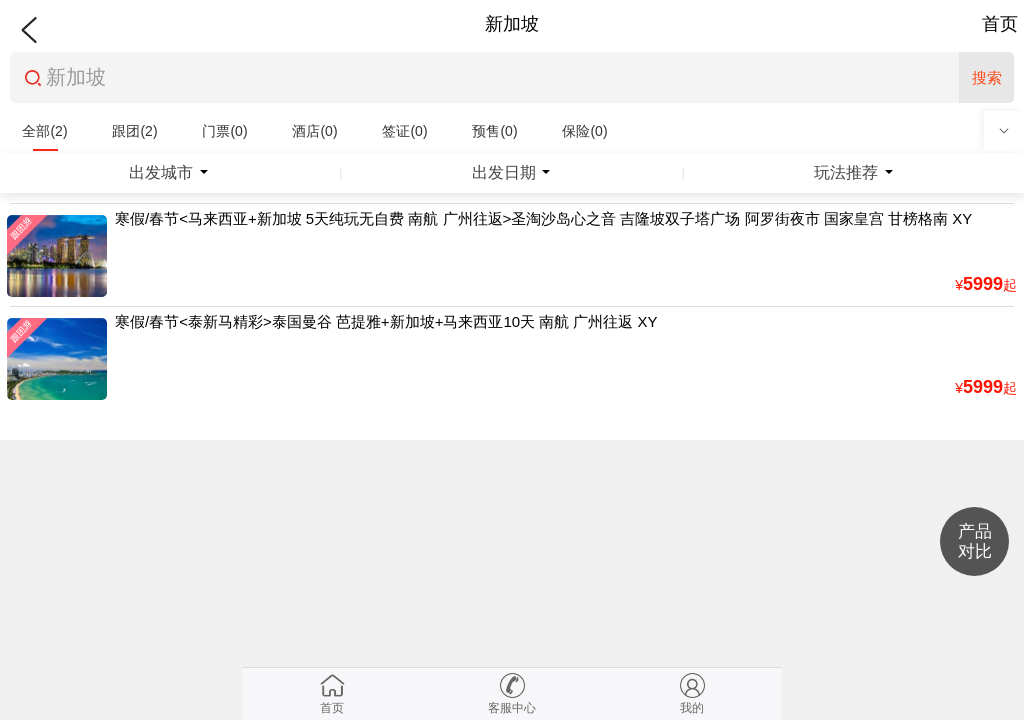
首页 (1000, 24)
